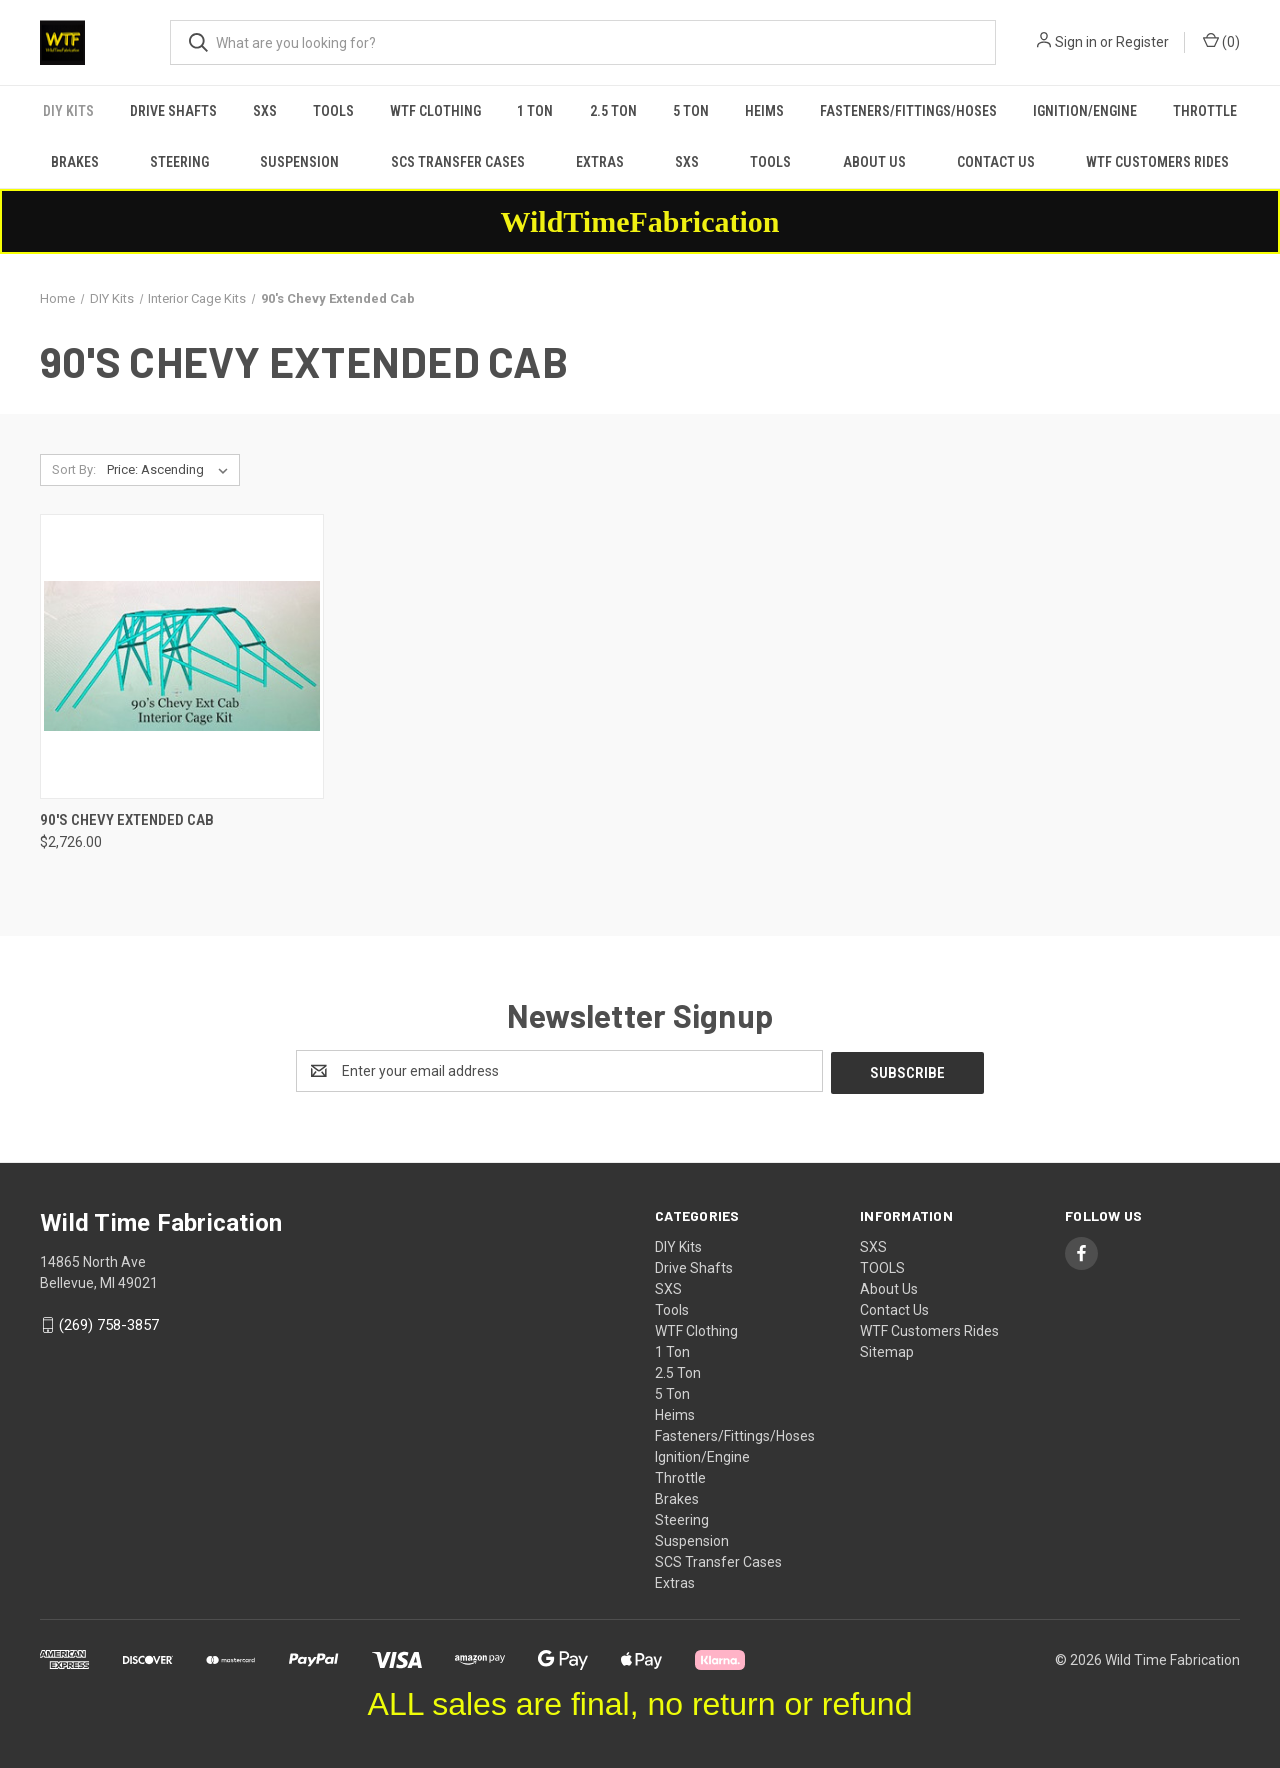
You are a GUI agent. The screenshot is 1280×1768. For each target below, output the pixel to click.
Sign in (1076, 42)
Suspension (299, 162)
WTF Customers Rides (1157, 162)
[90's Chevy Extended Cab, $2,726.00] (182, 656)
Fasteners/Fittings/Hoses (908, 111)
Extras (600, 162)
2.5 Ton (613, 111)
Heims (764, 111)
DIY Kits (68, 111)
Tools (333, 111)
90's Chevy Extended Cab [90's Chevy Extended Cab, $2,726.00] (127, 820)
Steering (179, 162)
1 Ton (535, 111)
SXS (265, 111)
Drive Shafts (173, 111)
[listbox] (171, 470)
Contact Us (996, 162)
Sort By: (74, 469)
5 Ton (691, 111)
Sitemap (887, 1350)
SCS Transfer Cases (458, 162)
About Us (874, 162)
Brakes (75, 162)
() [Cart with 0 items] (1221, 41)
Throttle (1205, 111)
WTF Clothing (435, 111)
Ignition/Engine (1085, 111)
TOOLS (770, 162)
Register (1142, 42)
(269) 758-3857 (109, 1323)
